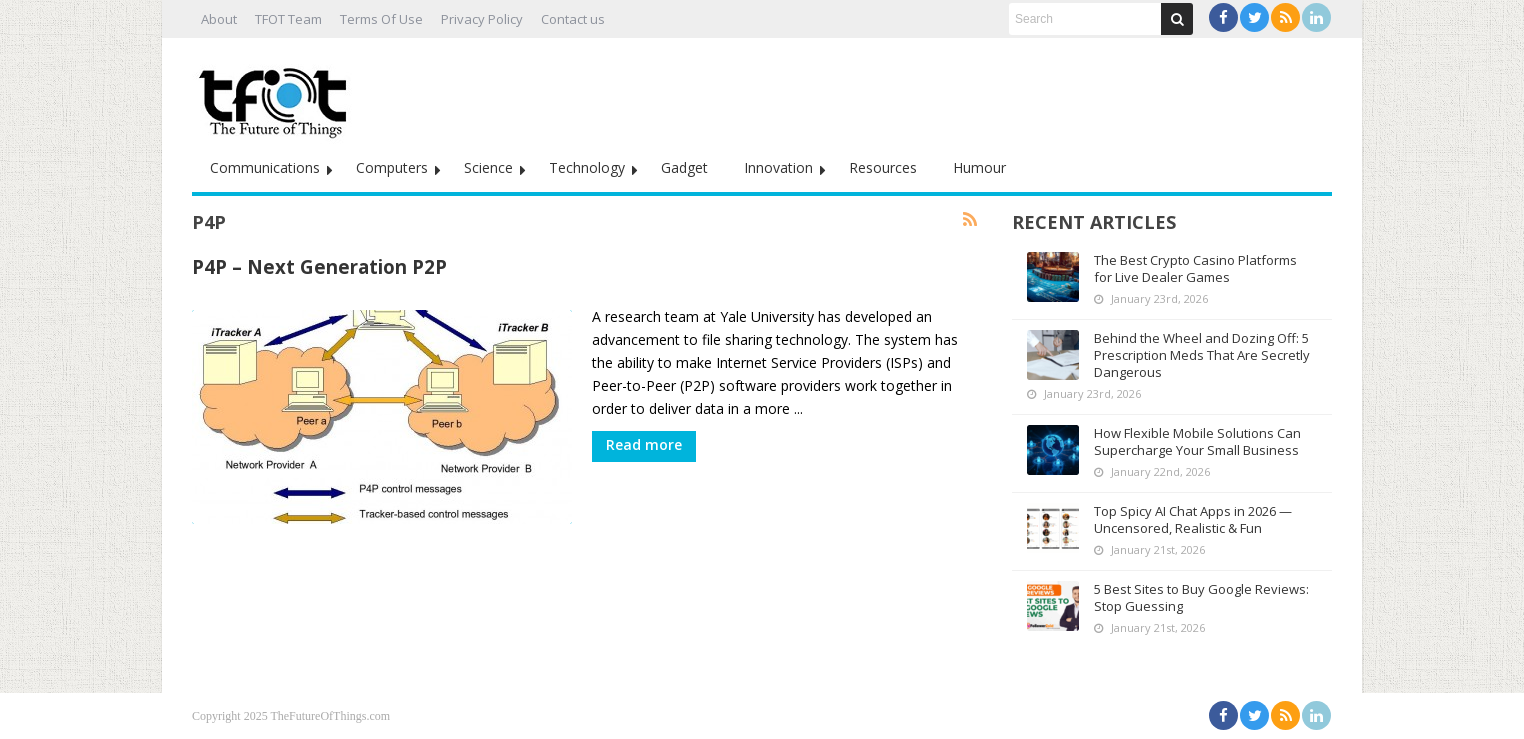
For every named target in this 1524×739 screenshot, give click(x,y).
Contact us (573, 19)
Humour (979, 167)
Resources (883, 167)
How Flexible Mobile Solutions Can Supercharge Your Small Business (1197, 441)
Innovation (778, 167)
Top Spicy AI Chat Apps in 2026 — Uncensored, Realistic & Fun (1193, 519)
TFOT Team (288, 19)
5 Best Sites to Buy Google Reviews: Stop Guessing (1201, 597)
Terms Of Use (381, 19)
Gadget (684, 167)
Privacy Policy (482, 19)
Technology (587, 167)
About (219, 19)
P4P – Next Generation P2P (319, 266)
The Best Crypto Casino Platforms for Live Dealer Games (1195, 268)
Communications (265, 167)
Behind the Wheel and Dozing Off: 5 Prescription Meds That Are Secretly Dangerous (1202, 355)
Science (488, 167)
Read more (644, 444)
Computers (392, 167)
